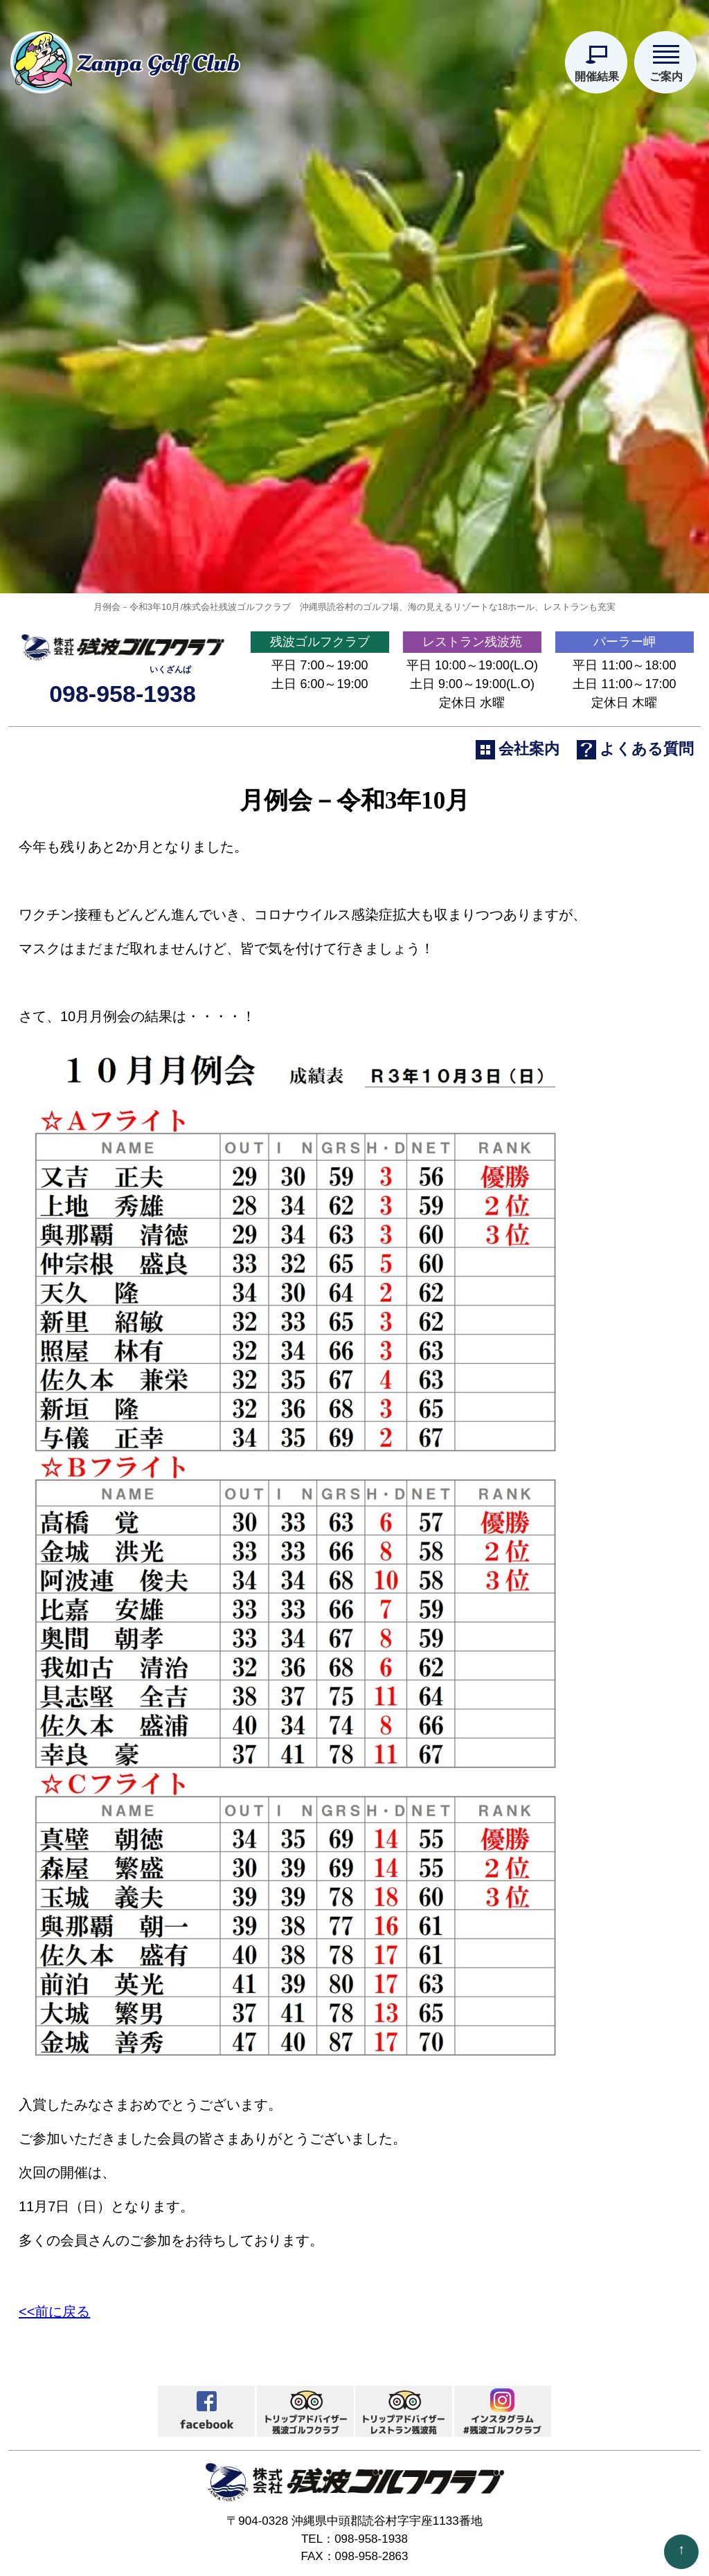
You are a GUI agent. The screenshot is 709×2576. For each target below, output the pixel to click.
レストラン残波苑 (472, 629)
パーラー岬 (624, 629)
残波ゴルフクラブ (320, 629)
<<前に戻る (54, 2299)
